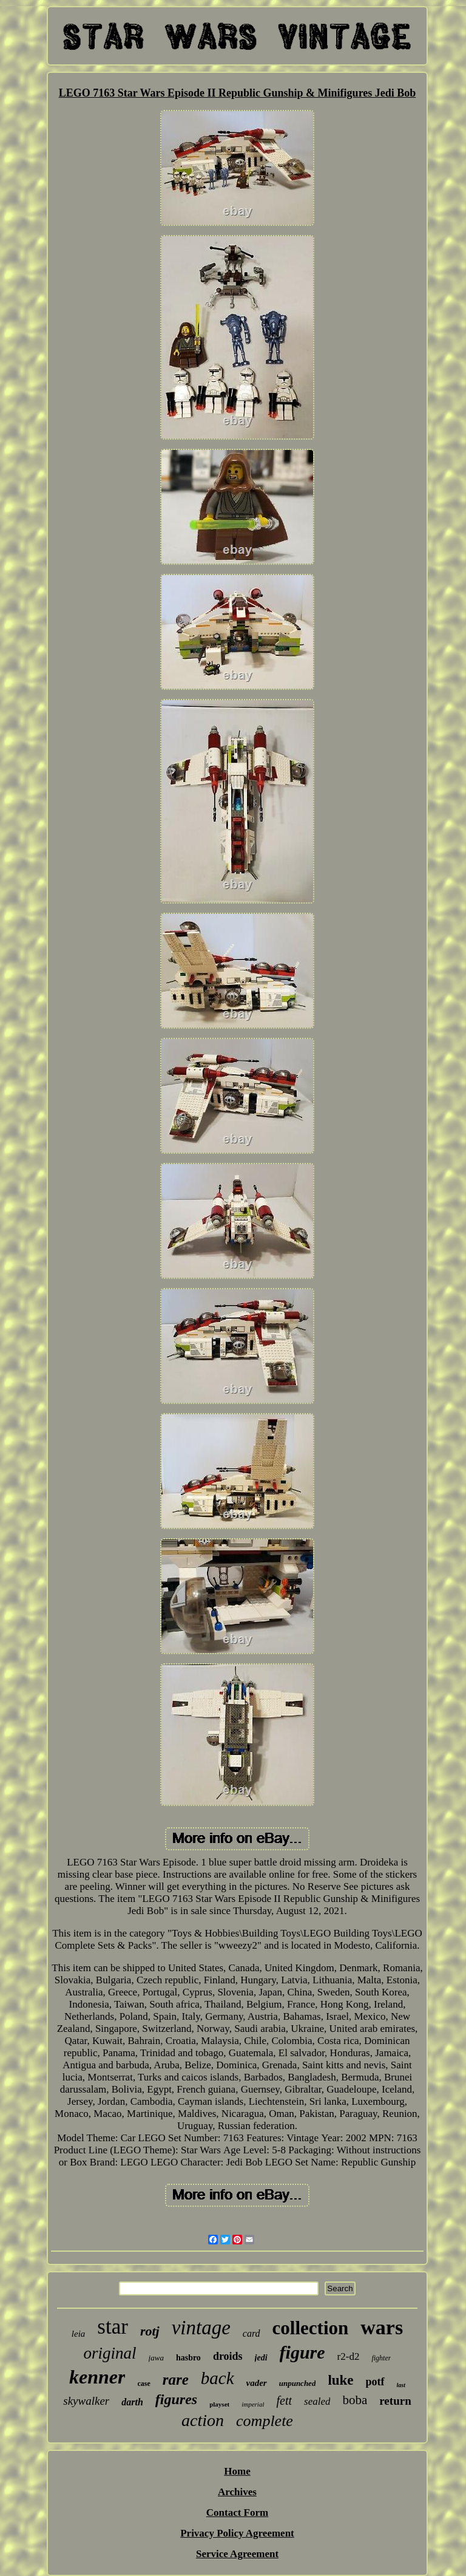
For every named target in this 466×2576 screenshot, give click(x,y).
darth (132, 2402)
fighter (381, 2358)
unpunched (297, 2383)
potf (375, 2382)
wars (381, 2327)
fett (284, 2400)
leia (79, 2334)
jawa (156, 2357)
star (112, 2327)
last (401, 2385)
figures (176, 2399)
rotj (150, 2331)
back (217, 2378)
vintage (201, 2328)
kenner (97, 2377)
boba (354, 2400)
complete (264, 2421)
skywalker (86, 2400)
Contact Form (237, 2512)
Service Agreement (237, 2554)
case (143, 2383)
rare (176, 2379)
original (110, 2353)
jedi (261, 2357)
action (202, 2420)
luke (340, 2380)
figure (302, 2352)
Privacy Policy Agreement (237, 2533)
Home (237, 2471)
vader (256, 2383)
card (251, 2333)
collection (310, 2328)
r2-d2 (348, 2356)
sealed (317, 2401)
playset (219, 2404)
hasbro (188, 2357)
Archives (237, 2492)
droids (228, 2356)
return (395, 2400)
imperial (252, 2404)
